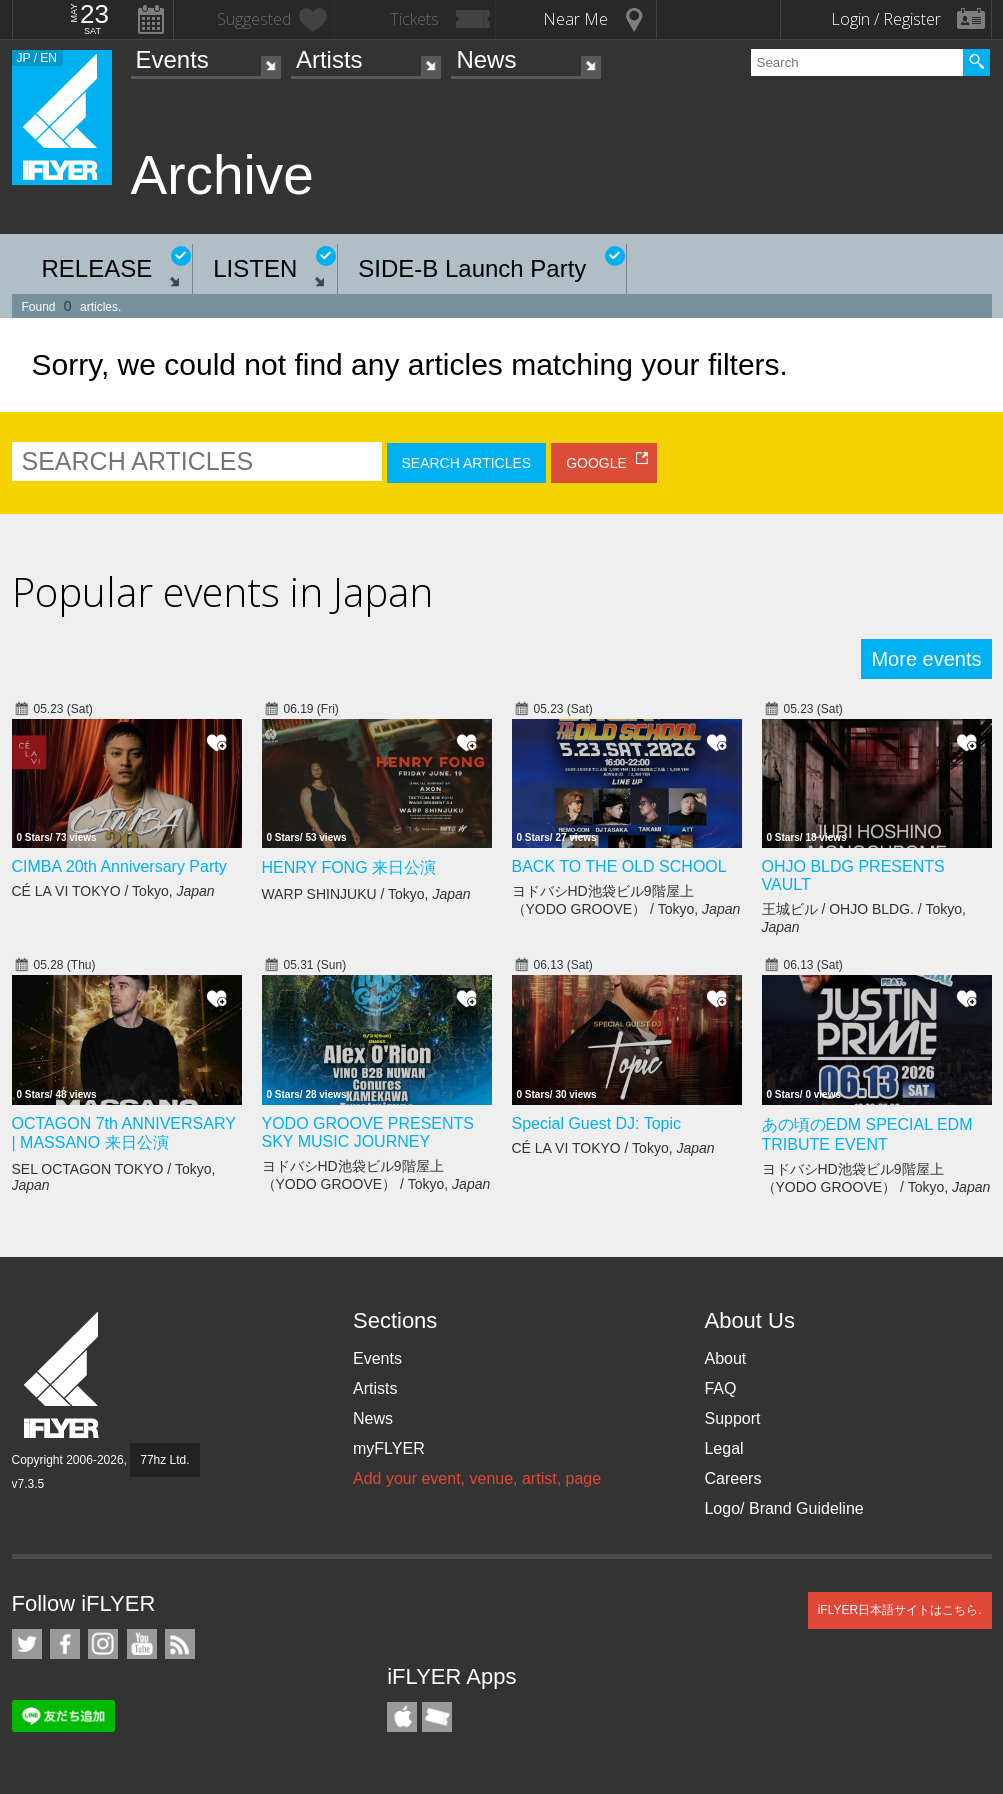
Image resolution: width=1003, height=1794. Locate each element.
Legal (723, 1448)
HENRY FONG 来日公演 (349, 867)
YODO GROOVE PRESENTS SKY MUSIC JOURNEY (368, 1132)
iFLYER (63, 1375)
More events (926, 659)
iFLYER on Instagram (103, 1644)
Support (732, 1418)
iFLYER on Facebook (65, 1644)
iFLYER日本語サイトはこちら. (900, 1610)
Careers (732, 1478)
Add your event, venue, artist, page (477, 1478)
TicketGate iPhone (437, 1717)
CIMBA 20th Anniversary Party (119, 866)
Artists (329, 59)
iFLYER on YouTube (142, 1644)
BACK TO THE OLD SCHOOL (619, 866)
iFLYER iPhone (402, 1717)
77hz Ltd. (164, 1460)
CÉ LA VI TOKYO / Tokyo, (113, 891)
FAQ (720, 1388)
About (725, 1358)
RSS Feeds (180, 1644)
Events (172, 59)
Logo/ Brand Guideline (783, 1508)
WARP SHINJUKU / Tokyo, (366, 894)
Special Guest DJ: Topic (597, 1123)
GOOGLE (596, 463)
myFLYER (389, 1448)
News (486, 59)
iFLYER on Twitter (27, 1644)
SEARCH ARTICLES (467, 463)
